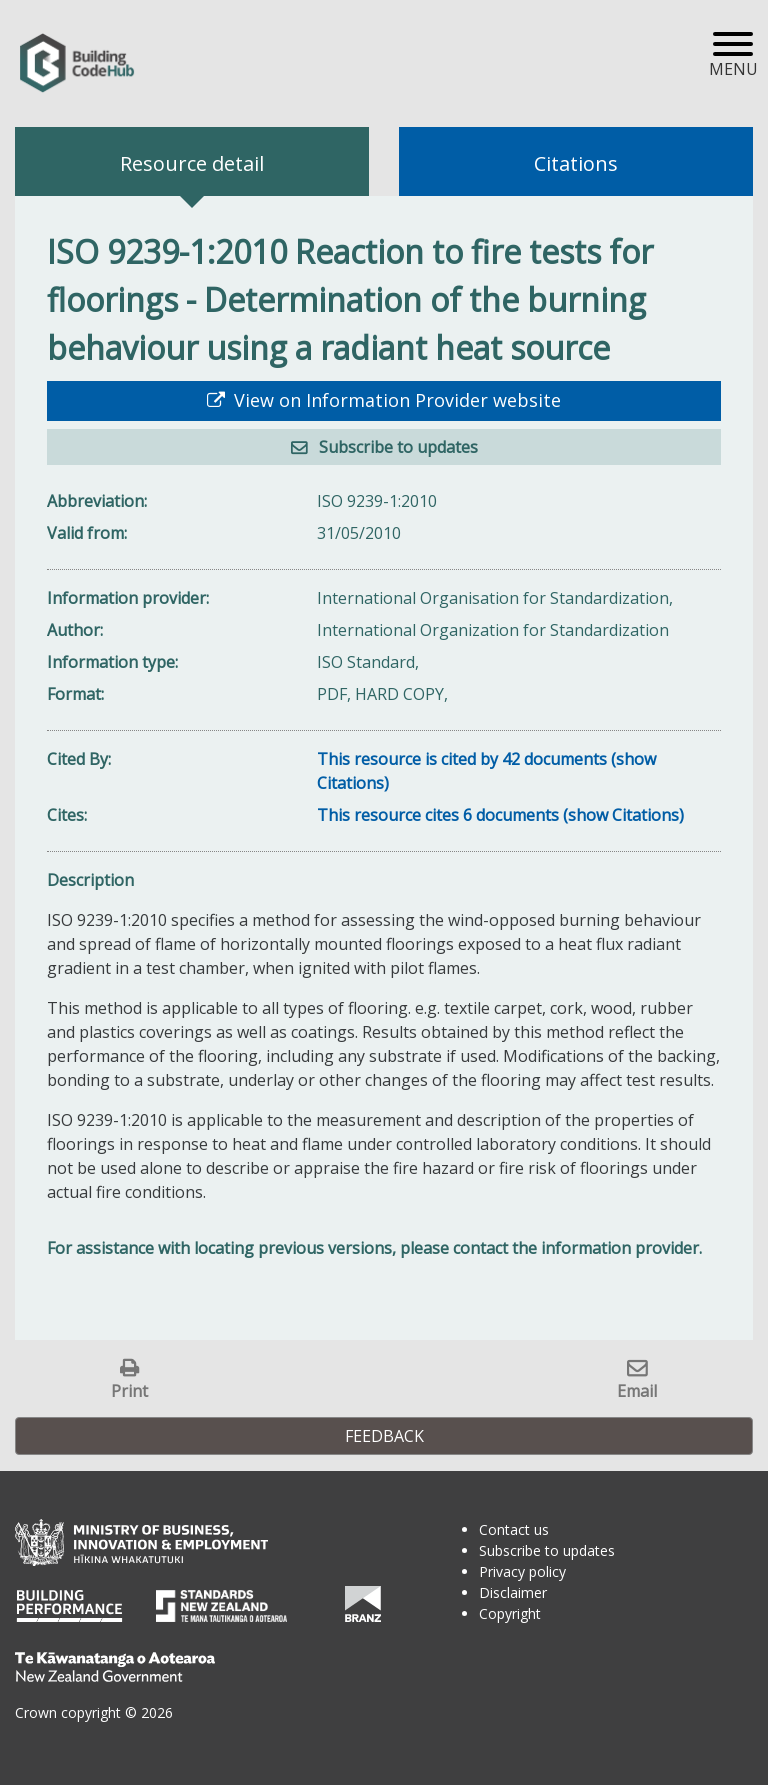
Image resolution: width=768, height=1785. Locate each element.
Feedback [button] (384, 1436)
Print (129, 1390)
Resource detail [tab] (192, 163)
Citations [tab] (576, 163)
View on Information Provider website (395, 400)
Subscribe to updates (396, 447)
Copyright (510, 1613)
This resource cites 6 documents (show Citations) (500, 815)
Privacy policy (522, 1571)
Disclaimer (513, 1592)
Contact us (514, 1529)
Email (637, 1390)
